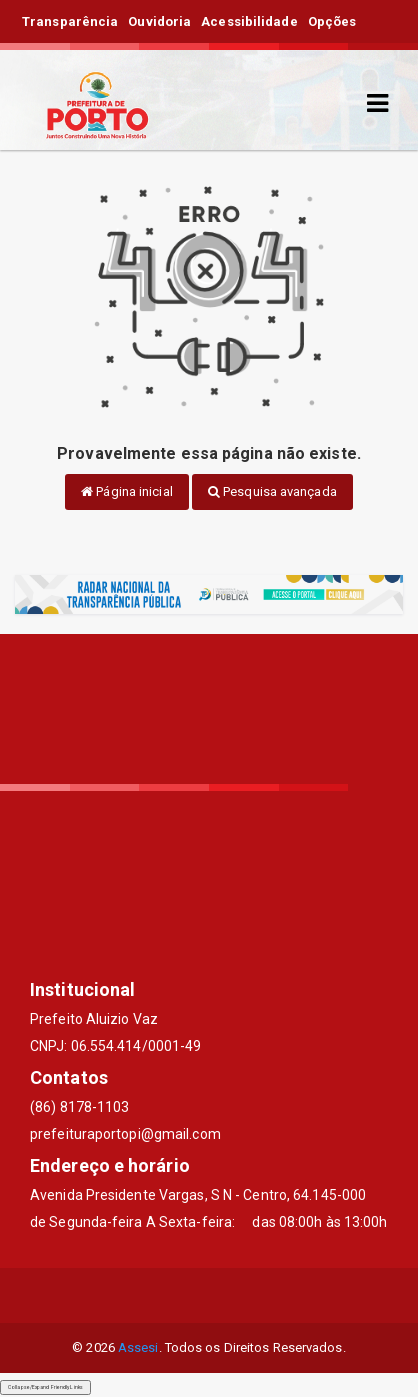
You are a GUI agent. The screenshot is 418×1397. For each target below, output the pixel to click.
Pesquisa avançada (272, 491)
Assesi (138, 1347)
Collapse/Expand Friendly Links (45, 1387)
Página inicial (127, 491)
